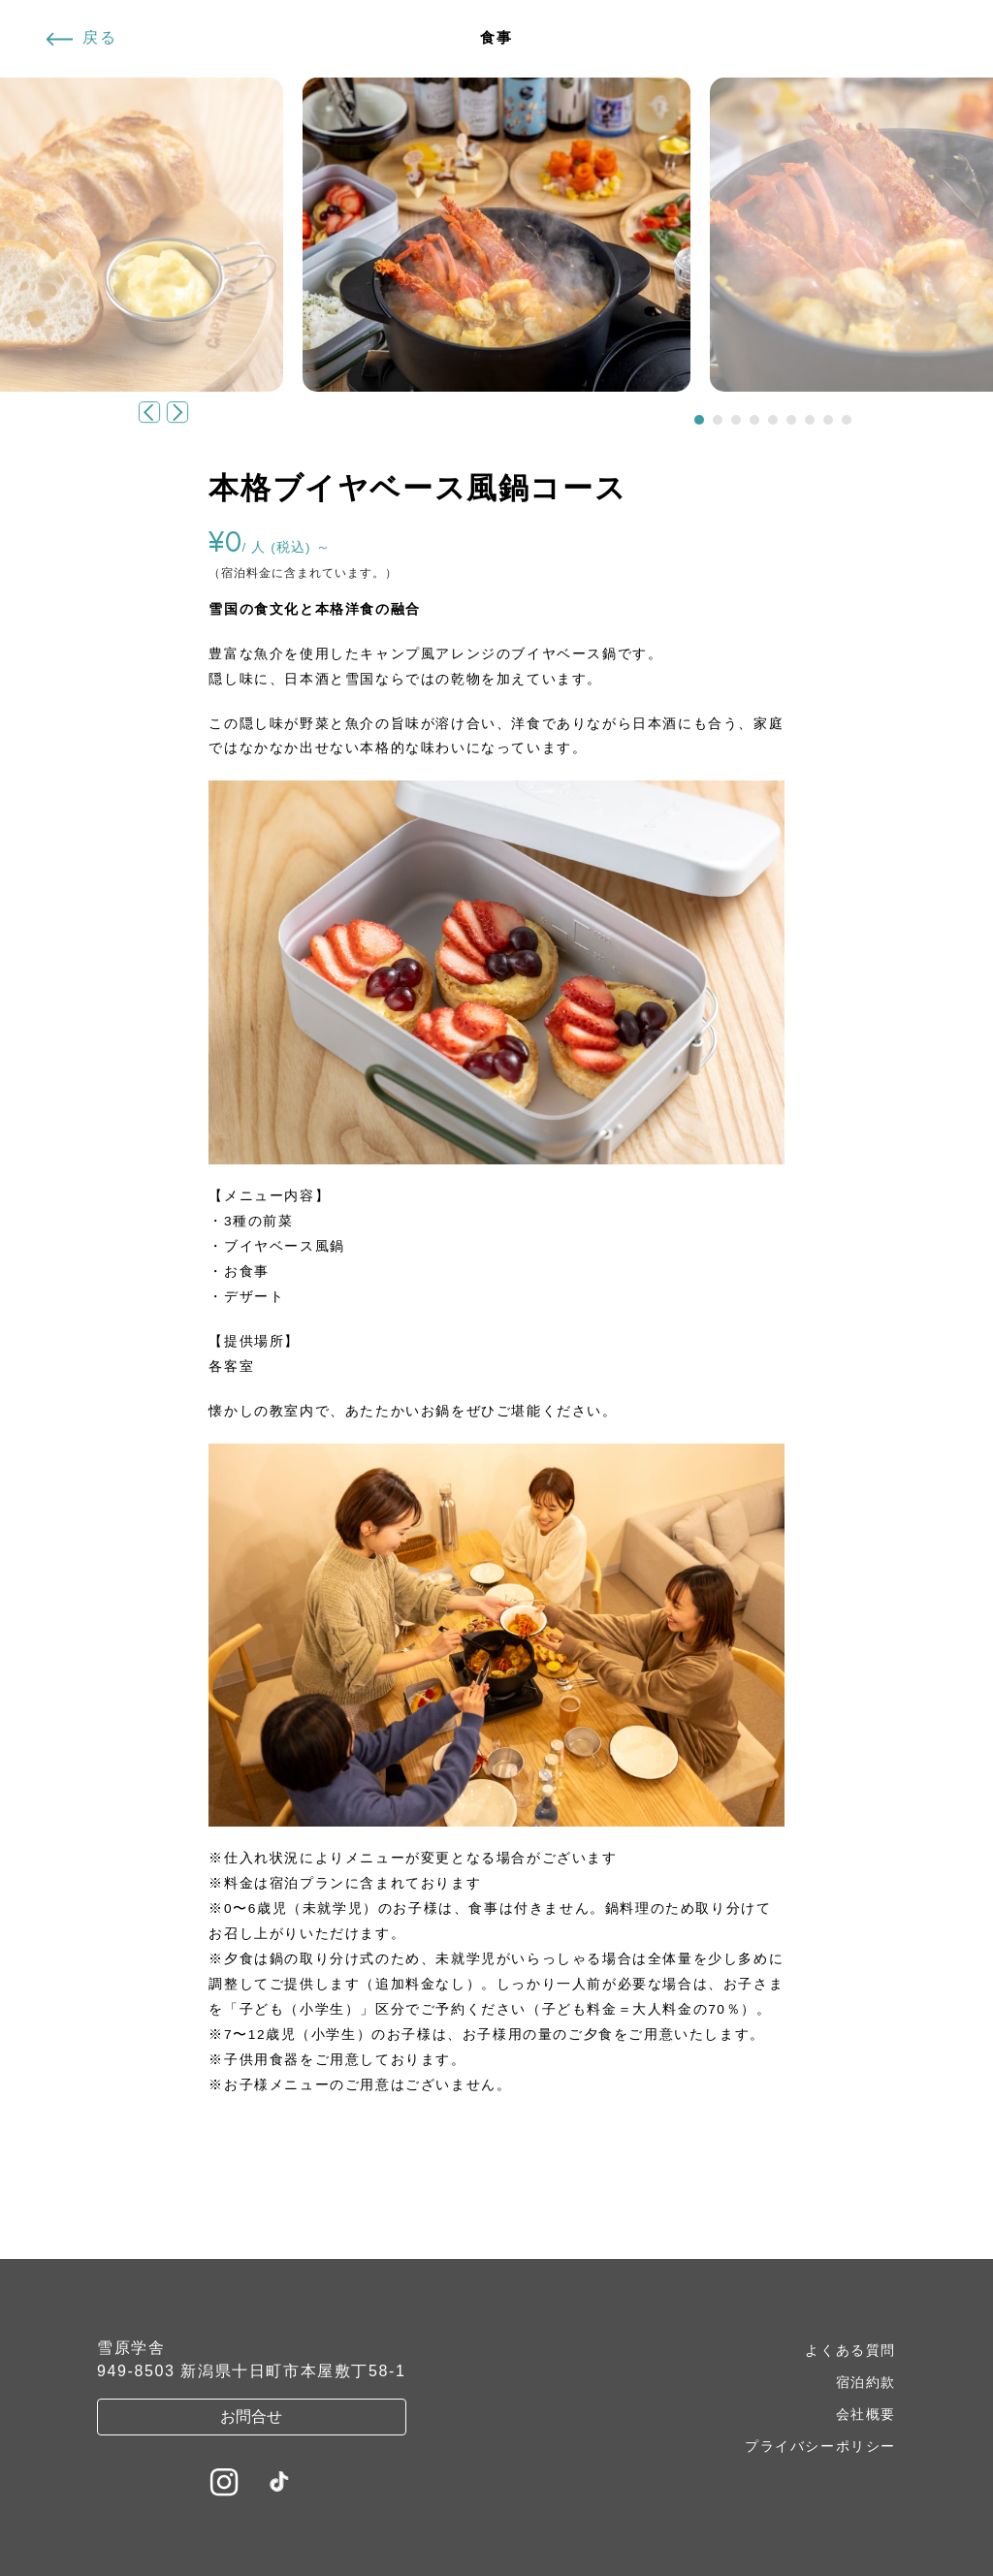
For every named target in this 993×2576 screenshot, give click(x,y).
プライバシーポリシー (820, 2446)
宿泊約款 (866, 2382)
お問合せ (251, 2416)
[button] (699, 420)
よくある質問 (850, 2350)
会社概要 (866, 2414)
